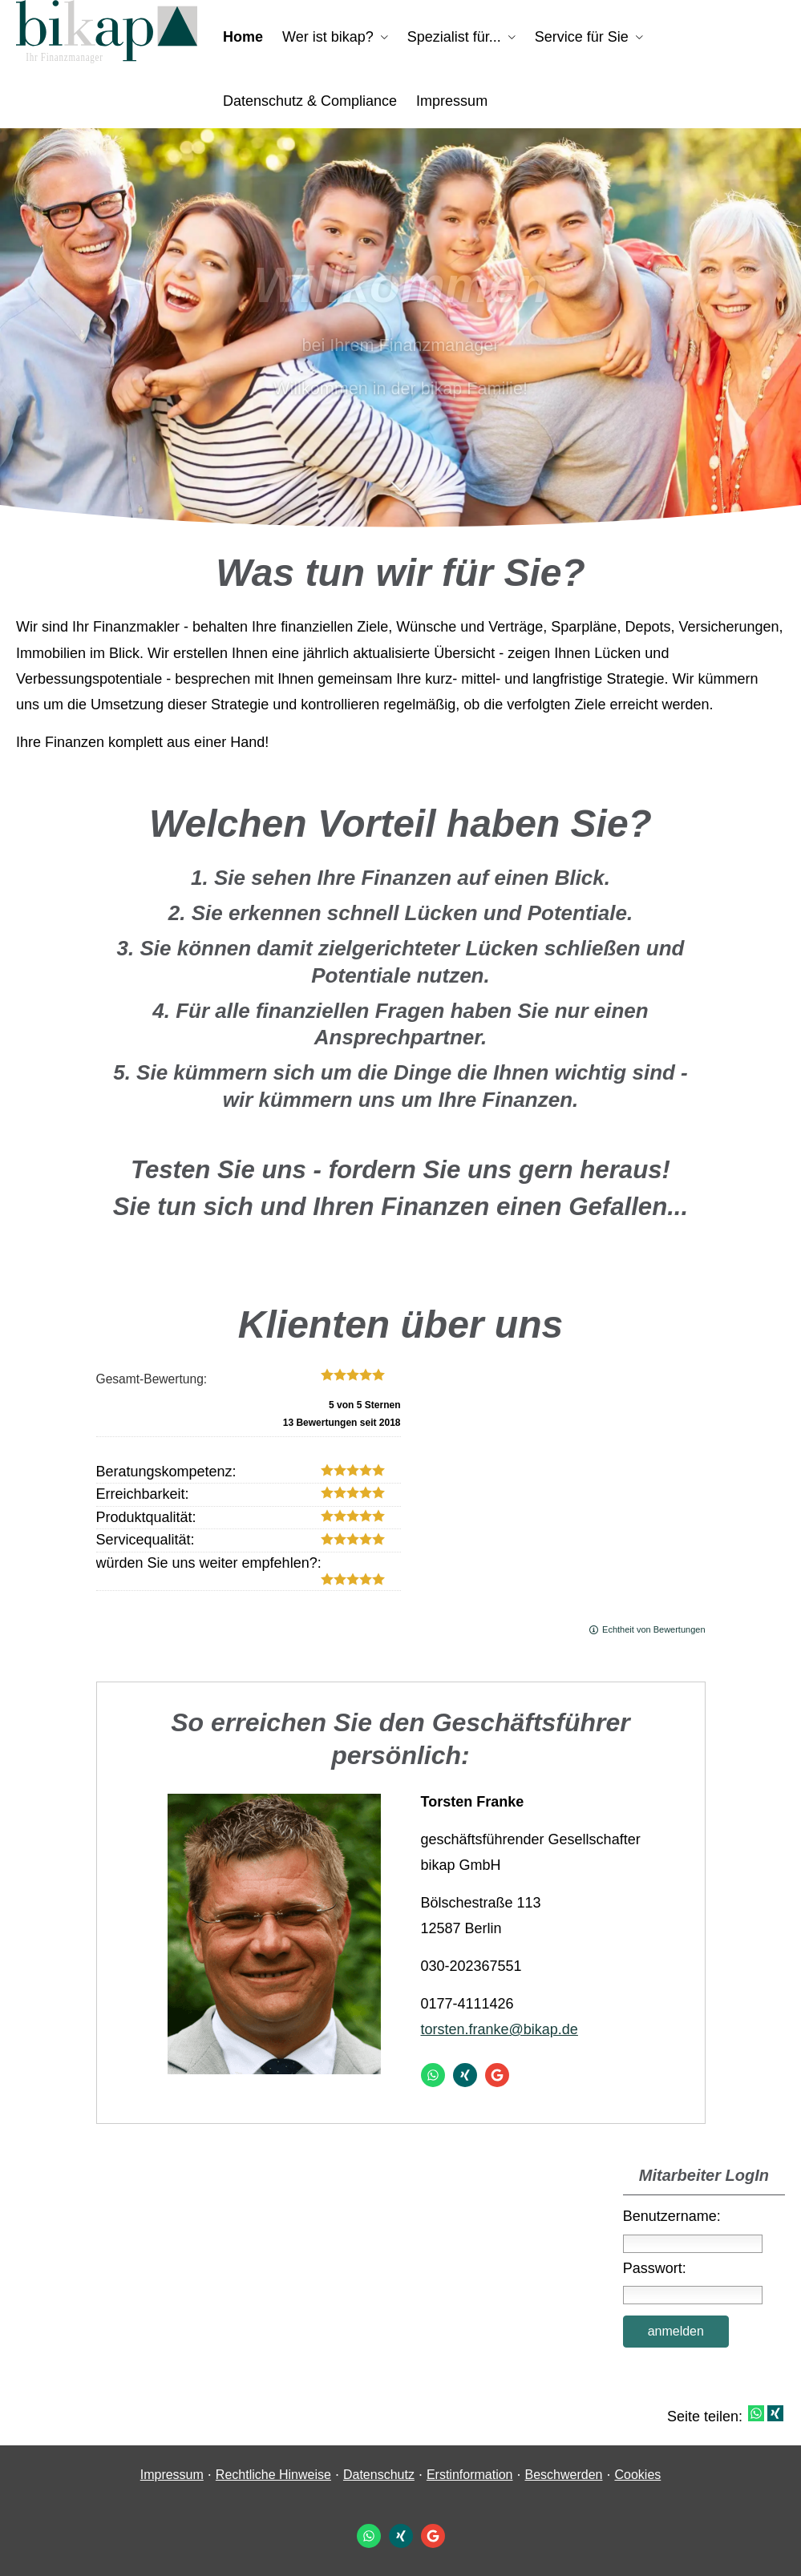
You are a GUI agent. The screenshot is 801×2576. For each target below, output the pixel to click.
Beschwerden (564, 2474)
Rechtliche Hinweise (273, 2474)
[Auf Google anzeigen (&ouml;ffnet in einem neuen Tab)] (497, 2075)
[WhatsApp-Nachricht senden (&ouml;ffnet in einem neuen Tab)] (433, 2075)
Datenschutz (379, 2474)
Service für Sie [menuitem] (582, 37)
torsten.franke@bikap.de (499, 2029)
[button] (400, 495)
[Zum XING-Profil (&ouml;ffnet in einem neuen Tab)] (465, 2075)
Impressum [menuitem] (451, 101)
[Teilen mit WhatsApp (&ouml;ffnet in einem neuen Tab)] (756, 2413)
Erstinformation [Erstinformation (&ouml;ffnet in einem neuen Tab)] (470, 2474)
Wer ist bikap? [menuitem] (328, 37)
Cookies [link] (637, 2474)
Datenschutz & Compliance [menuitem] (310, 101)
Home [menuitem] (243, 37)
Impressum (172, 2474)
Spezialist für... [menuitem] (454, 37)
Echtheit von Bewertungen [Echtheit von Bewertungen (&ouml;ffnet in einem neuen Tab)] (653, 1629)
